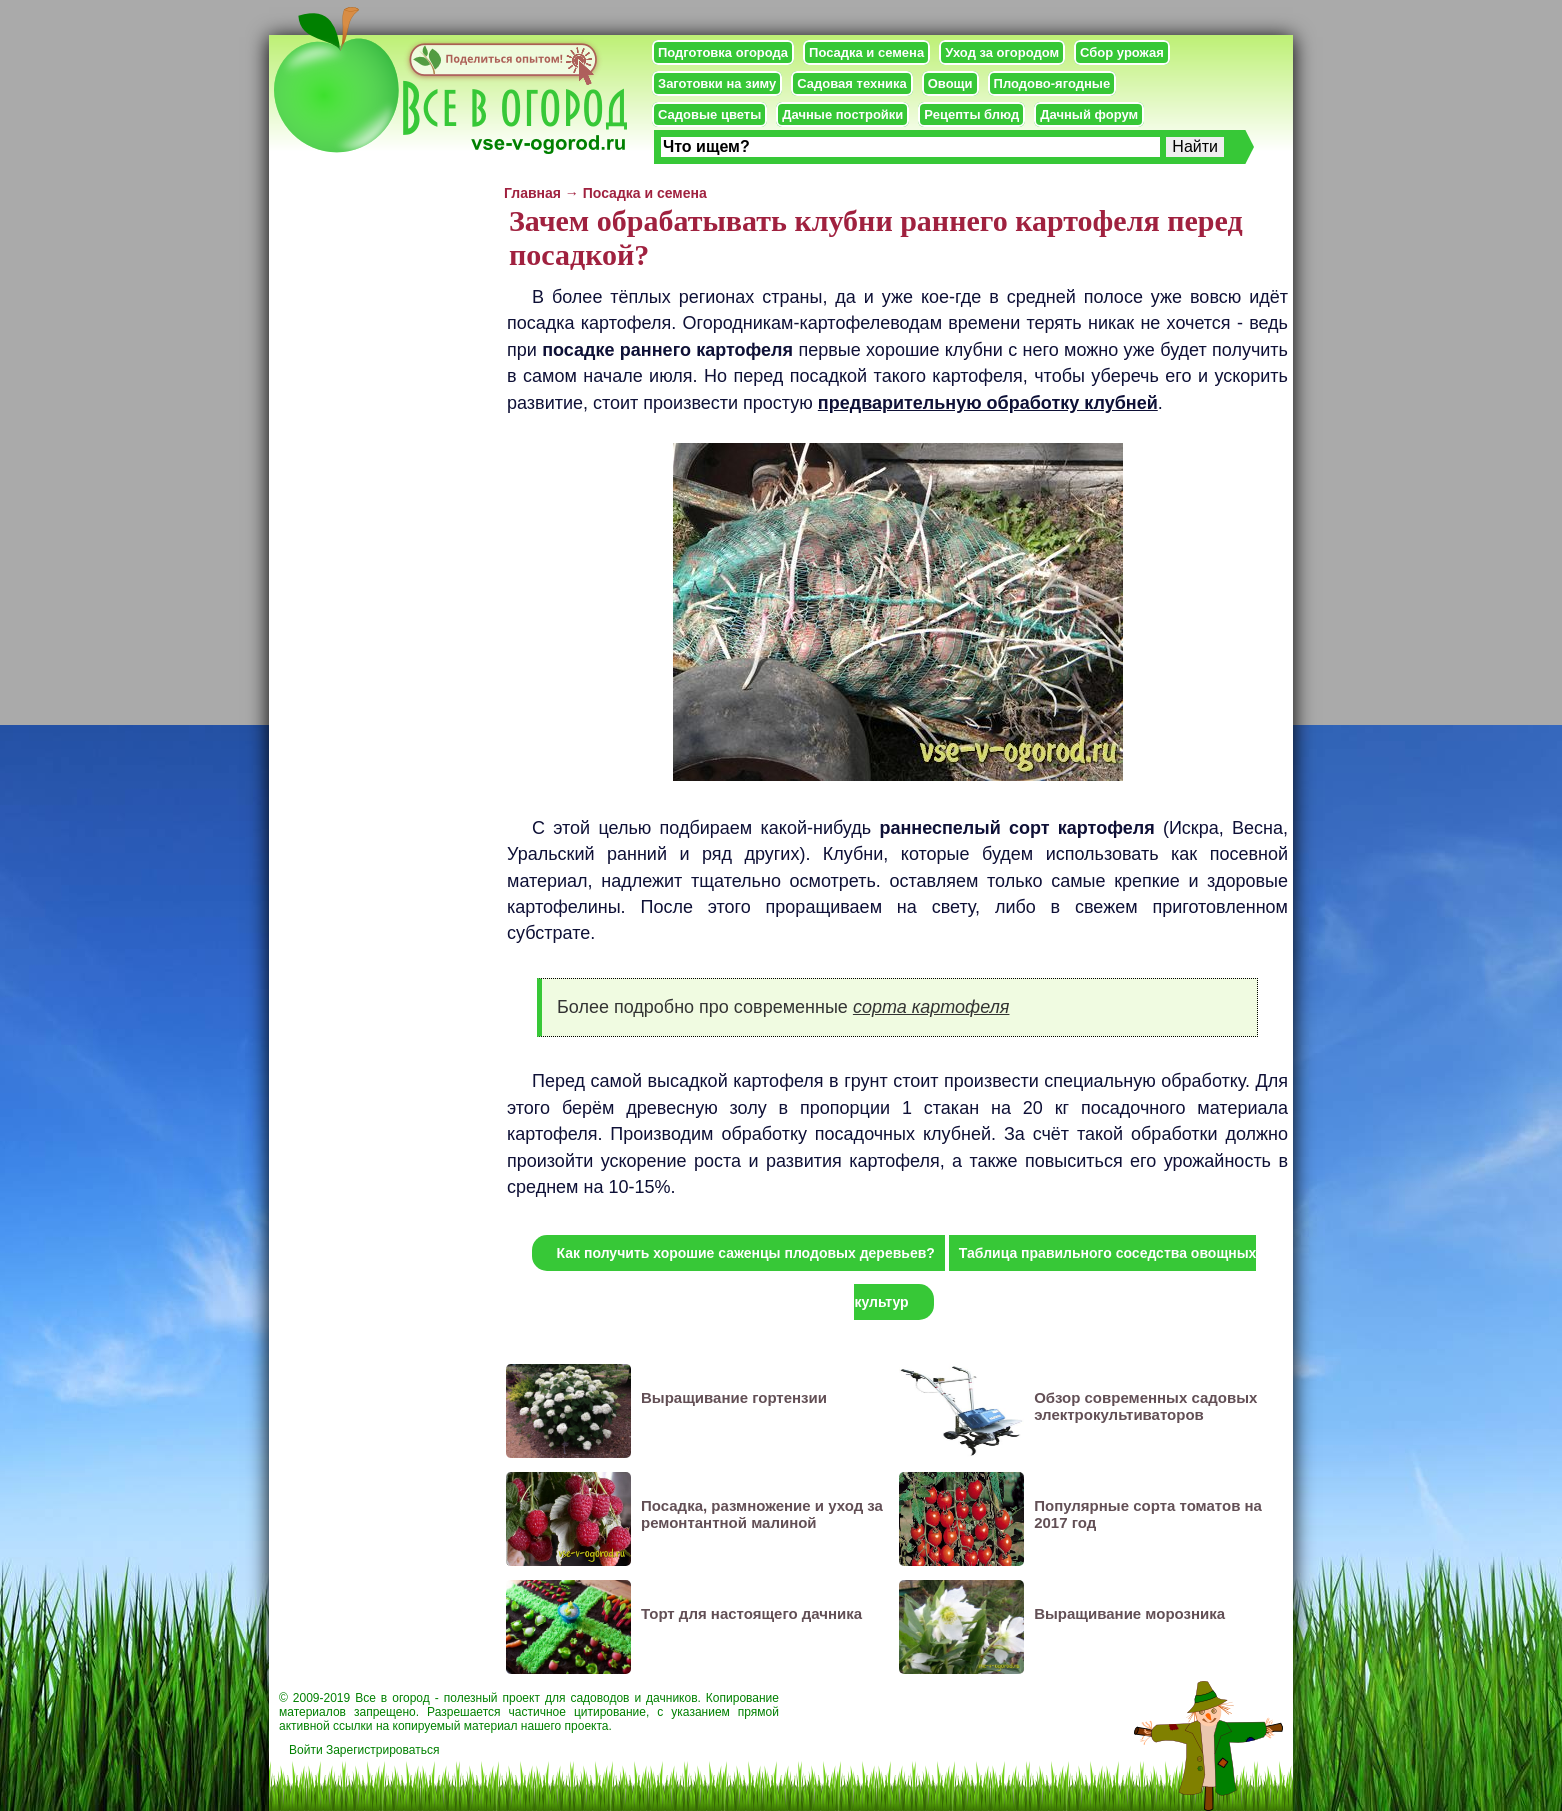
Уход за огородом (1002, 52)
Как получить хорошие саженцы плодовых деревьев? (746, 1253)
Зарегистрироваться (382, 1750)
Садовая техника (851, 83)
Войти (306, 1750)
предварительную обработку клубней (988, 403)
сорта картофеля (931, 1007)
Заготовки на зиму (717, 83)
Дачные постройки (842, 114)
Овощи (950, 83)
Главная (532, 193)
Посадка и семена (866, 52)
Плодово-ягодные (1052, 83)
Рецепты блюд (971, 114)
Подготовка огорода (723, 52)
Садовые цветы (709, 114)
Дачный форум (1089, 114)
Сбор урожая (1122, 52)
